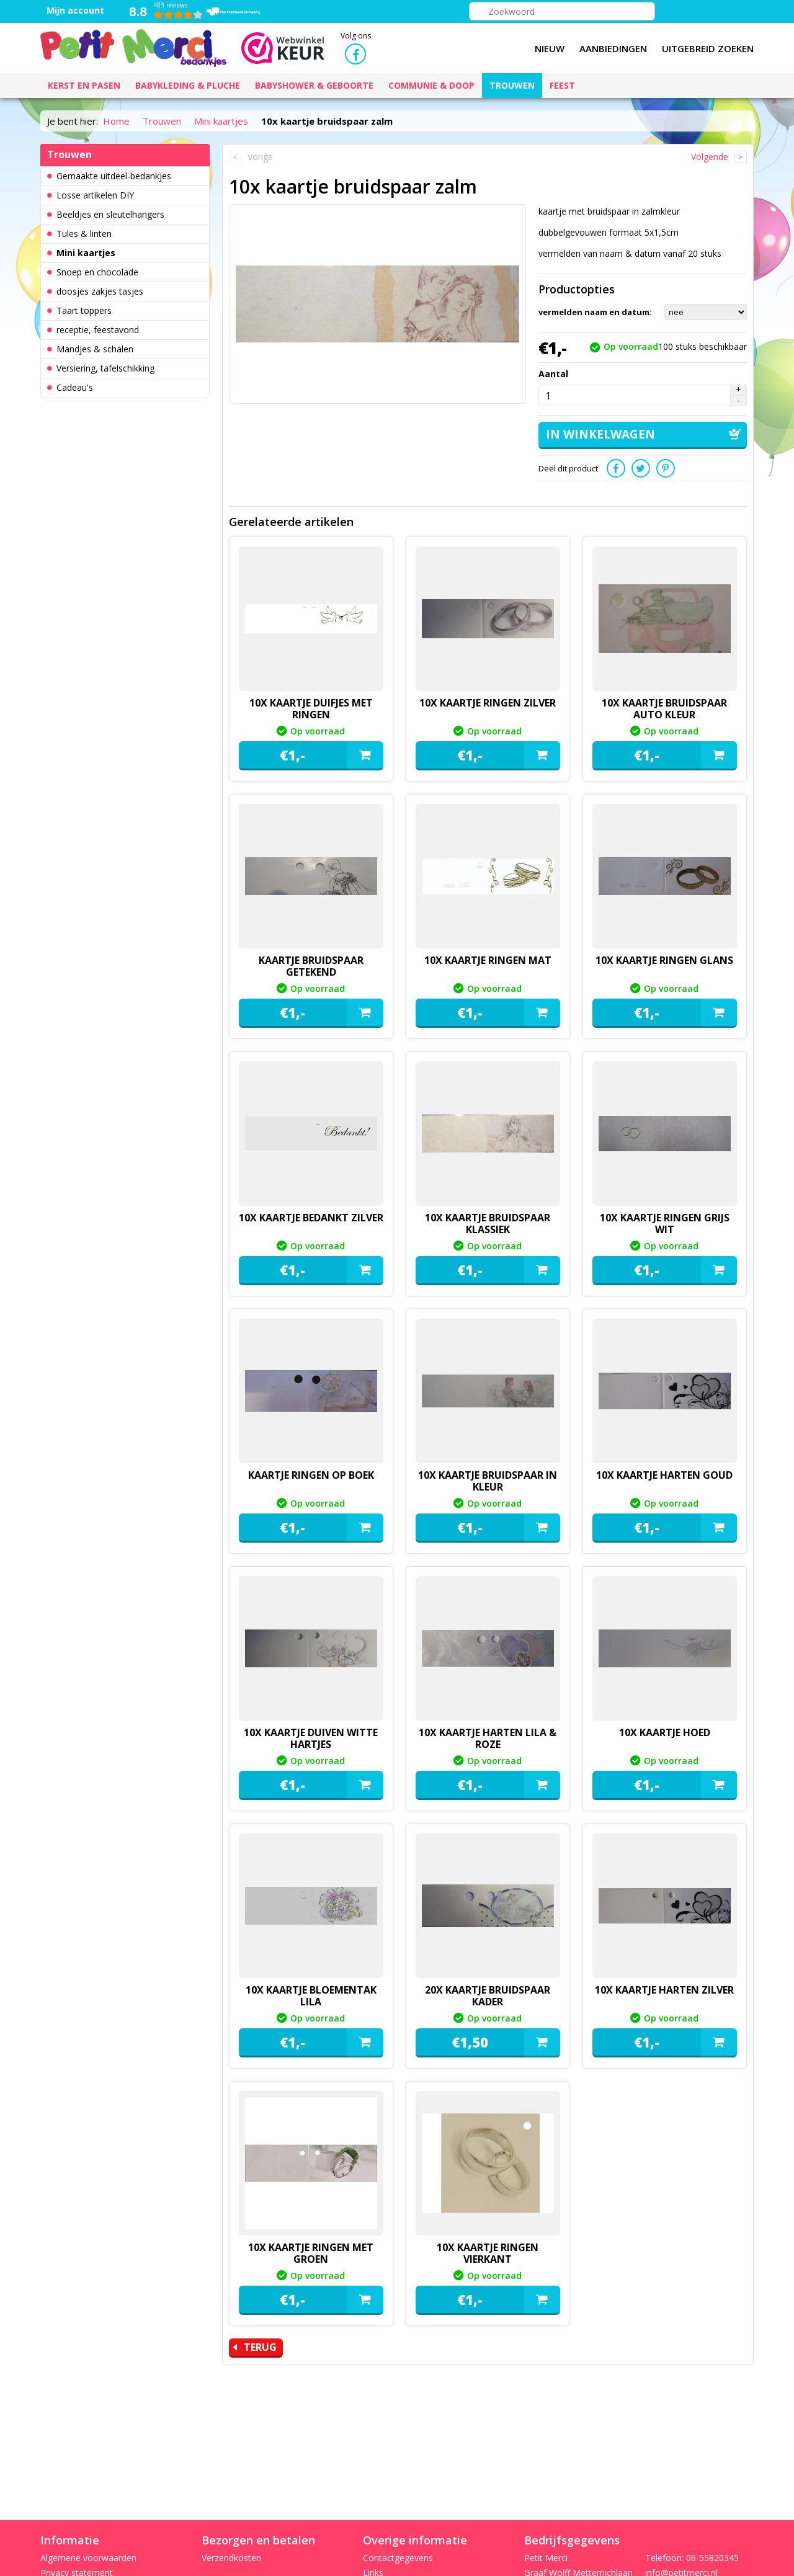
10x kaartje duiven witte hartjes (311, 1738)
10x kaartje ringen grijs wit (664, 1223)
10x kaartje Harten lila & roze (487, 1738)
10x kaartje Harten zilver (664, 1990)
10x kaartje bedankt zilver (311, 1217)
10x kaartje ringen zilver (487, 703)
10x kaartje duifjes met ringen (311, 708)
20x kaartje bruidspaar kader (487, 1995)
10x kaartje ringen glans (664, 960)
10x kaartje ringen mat (487, 960)
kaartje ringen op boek (311, 1475)
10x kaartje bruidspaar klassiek (487, 1223)
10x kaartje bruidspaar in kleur (487, 1481)
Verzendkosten (231, 2558)
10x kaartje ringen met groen (310, 2253)
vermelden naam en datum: (595, 312)
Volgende (709, 157)
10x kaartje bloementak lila (311, 1995)
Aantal (553, 374)
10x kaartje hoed (664, 1732)
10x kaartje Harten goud (664, 1475)
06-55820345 (712, 2558)
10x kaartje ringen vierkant (487, 2253)
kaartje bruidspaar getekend (311, 966)
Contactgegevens (398, 2558)
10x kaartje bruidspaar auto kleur (664, 708)
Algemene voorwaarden (88, 2558)
